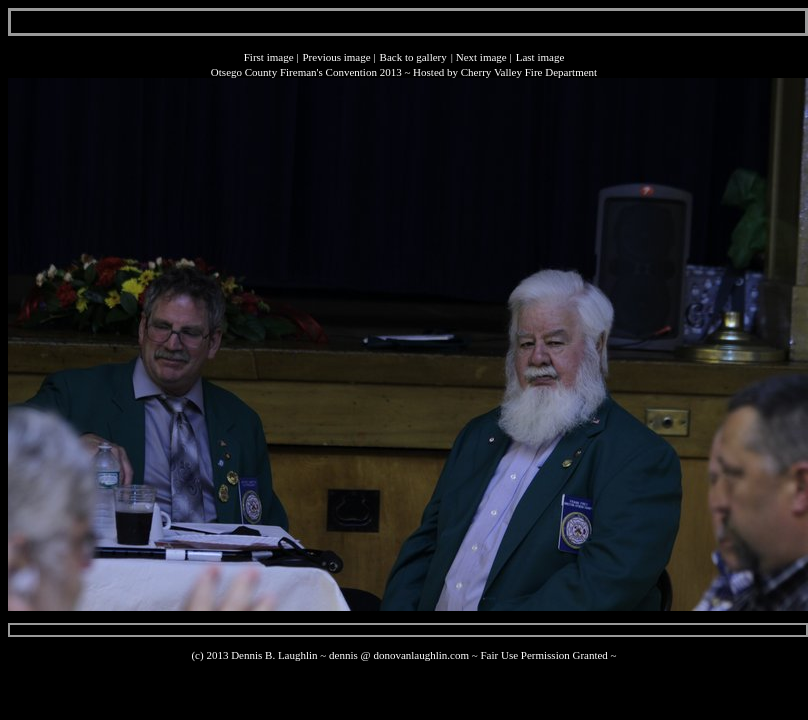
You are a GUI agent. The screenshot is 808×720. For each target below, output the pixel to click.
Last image (540, 57)
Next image (481, 57)
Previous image (336, 57)
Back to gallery (413, 57)
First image (269, 57)
